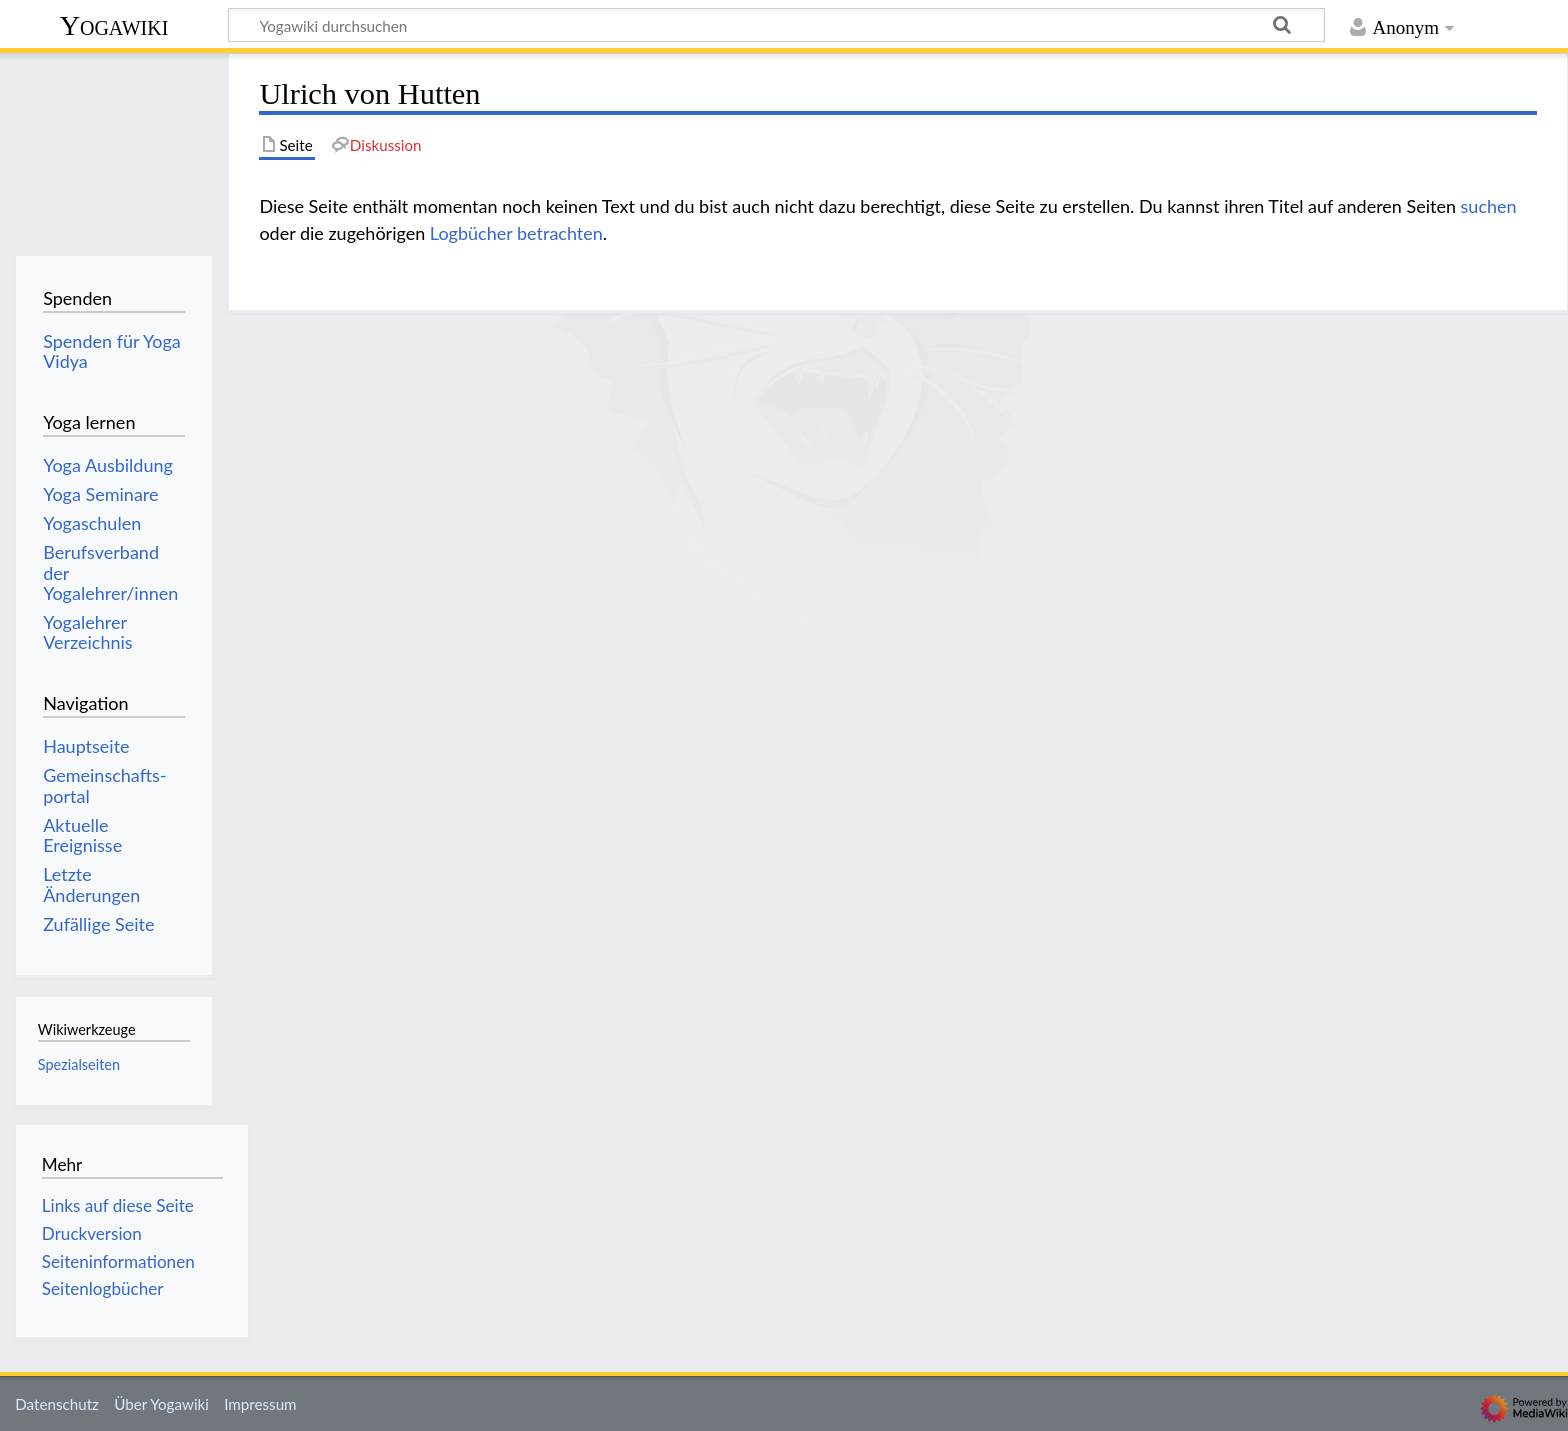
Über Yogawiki (161, 1404)
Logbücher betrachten (516, 233)
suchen (1489, 206)
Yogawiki (114, 25)
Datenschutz (57, 1404)
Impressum (260, 1404)
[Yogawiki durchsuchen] (776, 25)
